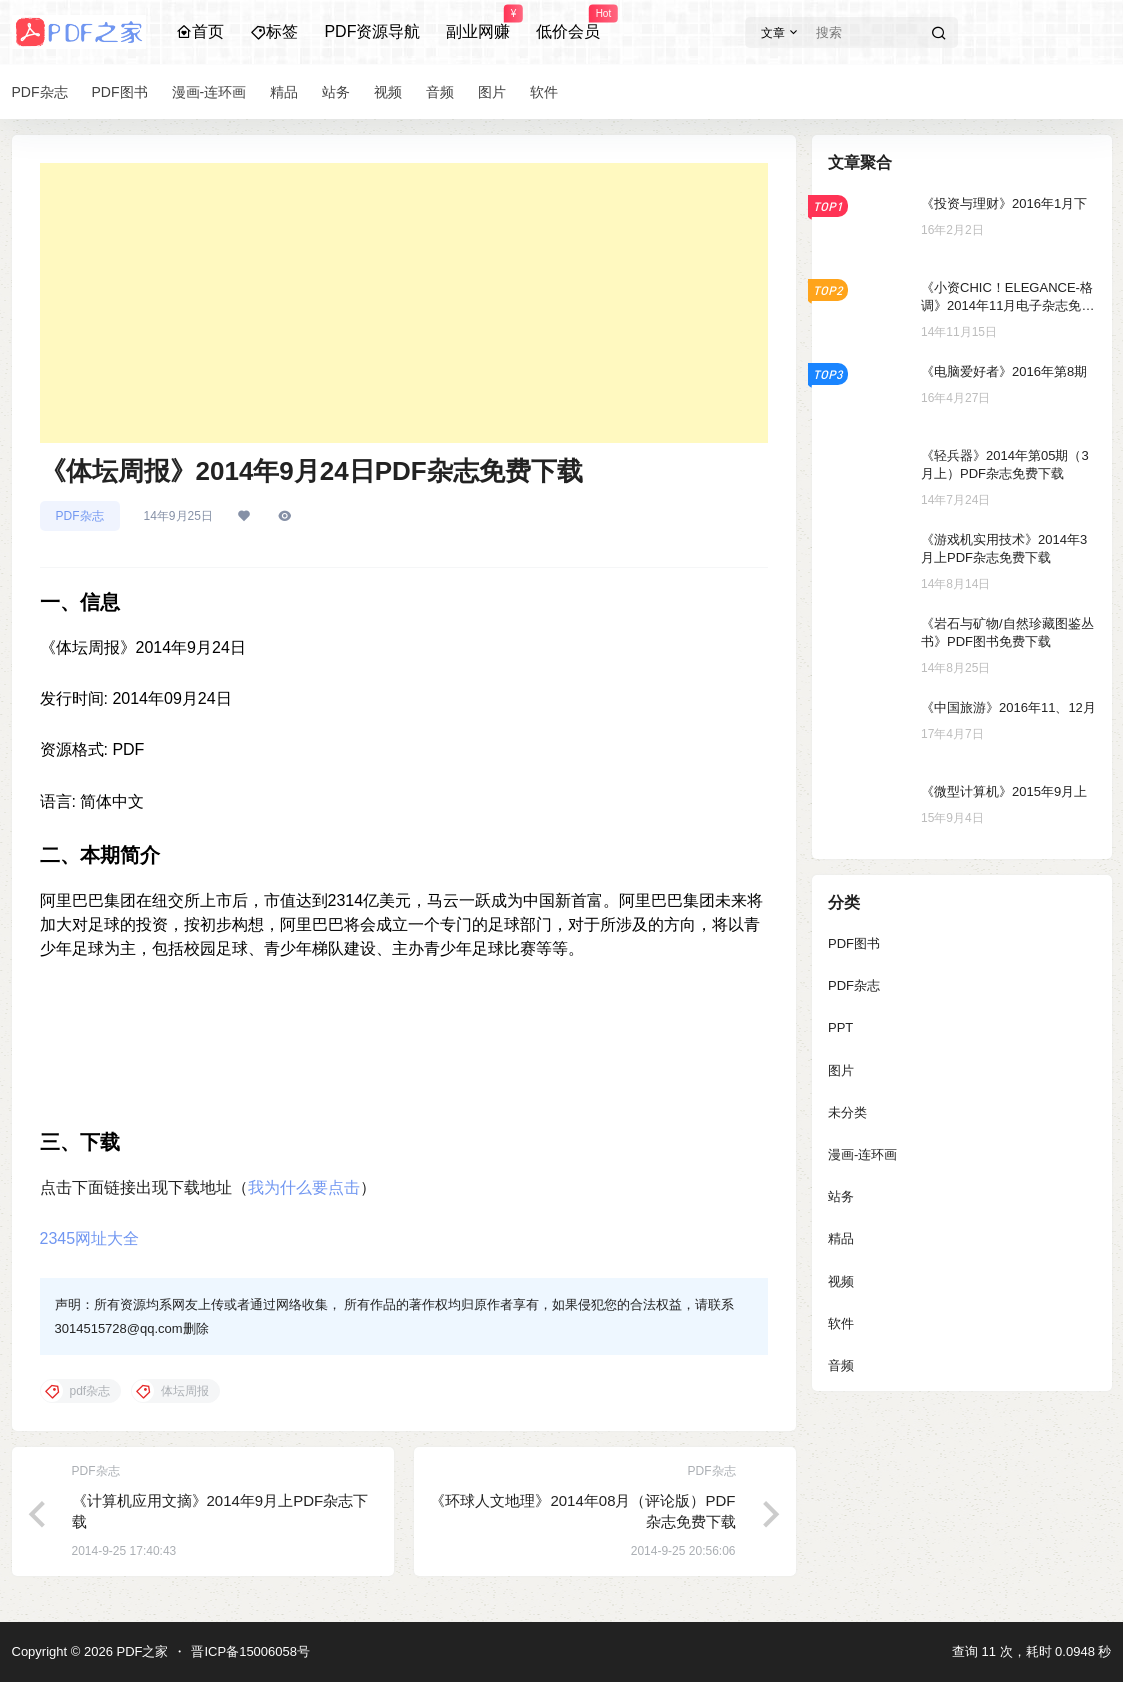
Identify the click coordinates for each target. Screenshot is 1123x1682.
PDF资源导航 (372, 31)
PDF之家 (141, 1651)
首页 (200, 31)
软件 (841, 1323)
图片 (841, 1070)
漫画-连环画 (862, 1154)
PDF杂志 (80, 516)
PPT (840, 1027)
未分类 (847, 1112)
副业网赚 (478, 23)
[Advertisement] (404, 303)
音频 (841, 1365)
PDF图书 (854, 943)
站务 (841, 1196)
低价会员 (568, 23)
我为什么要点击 (304, 1187)
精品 (841, 1238)
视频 (841, 1281)
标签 (274, 31)
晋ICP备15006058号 (250, 1651)
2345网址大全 (90, 1238)
